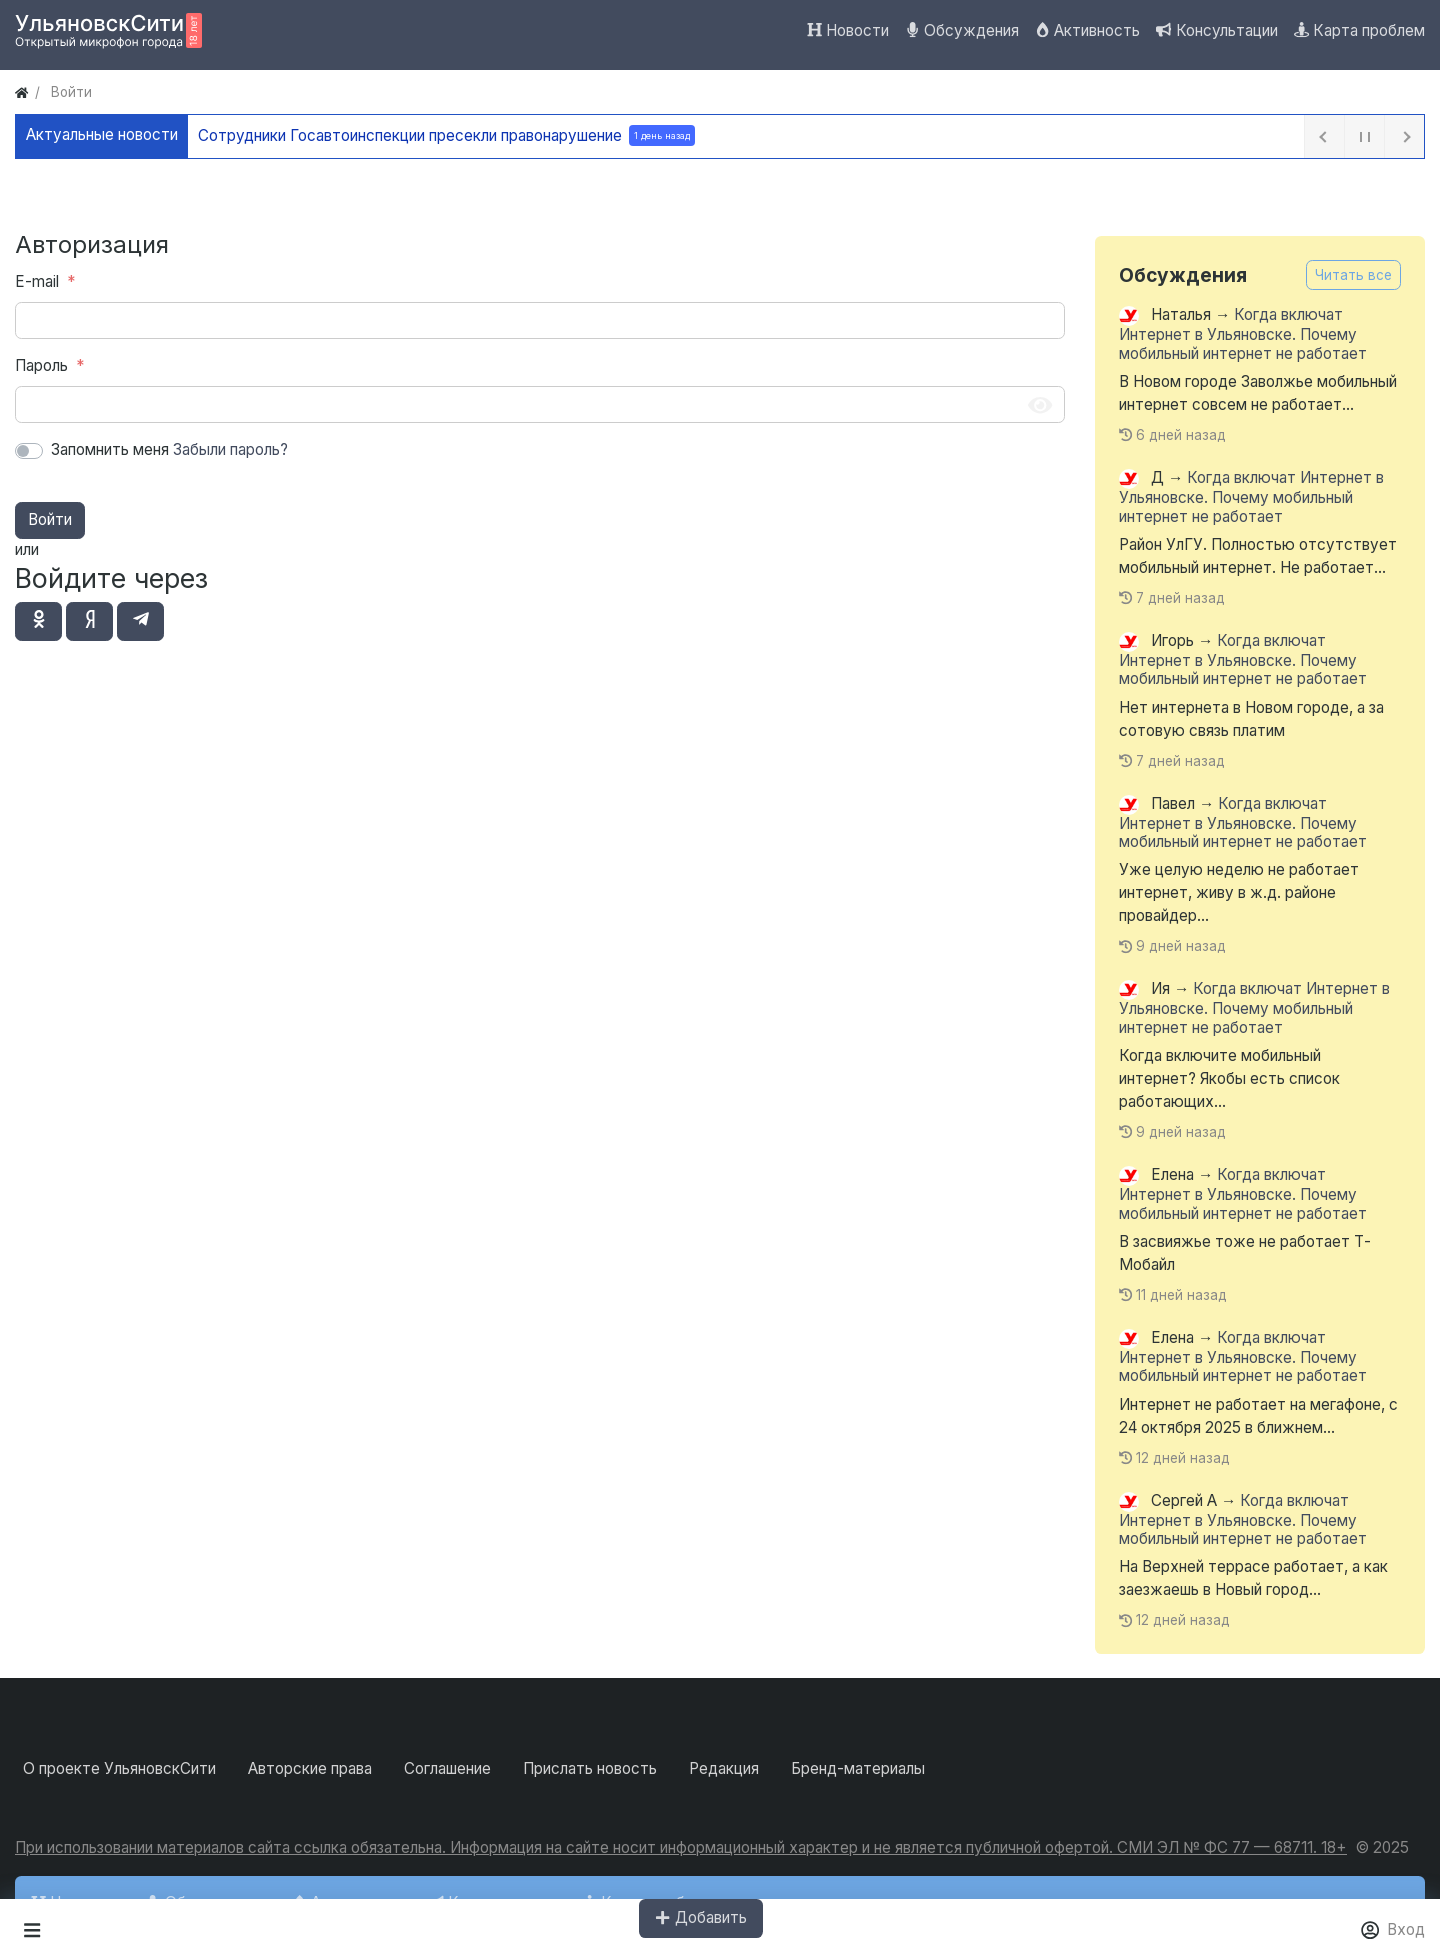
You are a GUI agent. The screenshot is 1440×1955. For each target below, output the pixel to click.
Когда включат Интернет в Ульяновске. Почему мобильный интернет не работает (1243, 334)
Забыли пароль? (230, 449)
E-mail (37, 281)
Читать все (1353, 275)
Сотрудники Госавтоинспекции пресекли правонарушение (452, 135)
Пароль (41, 365)
